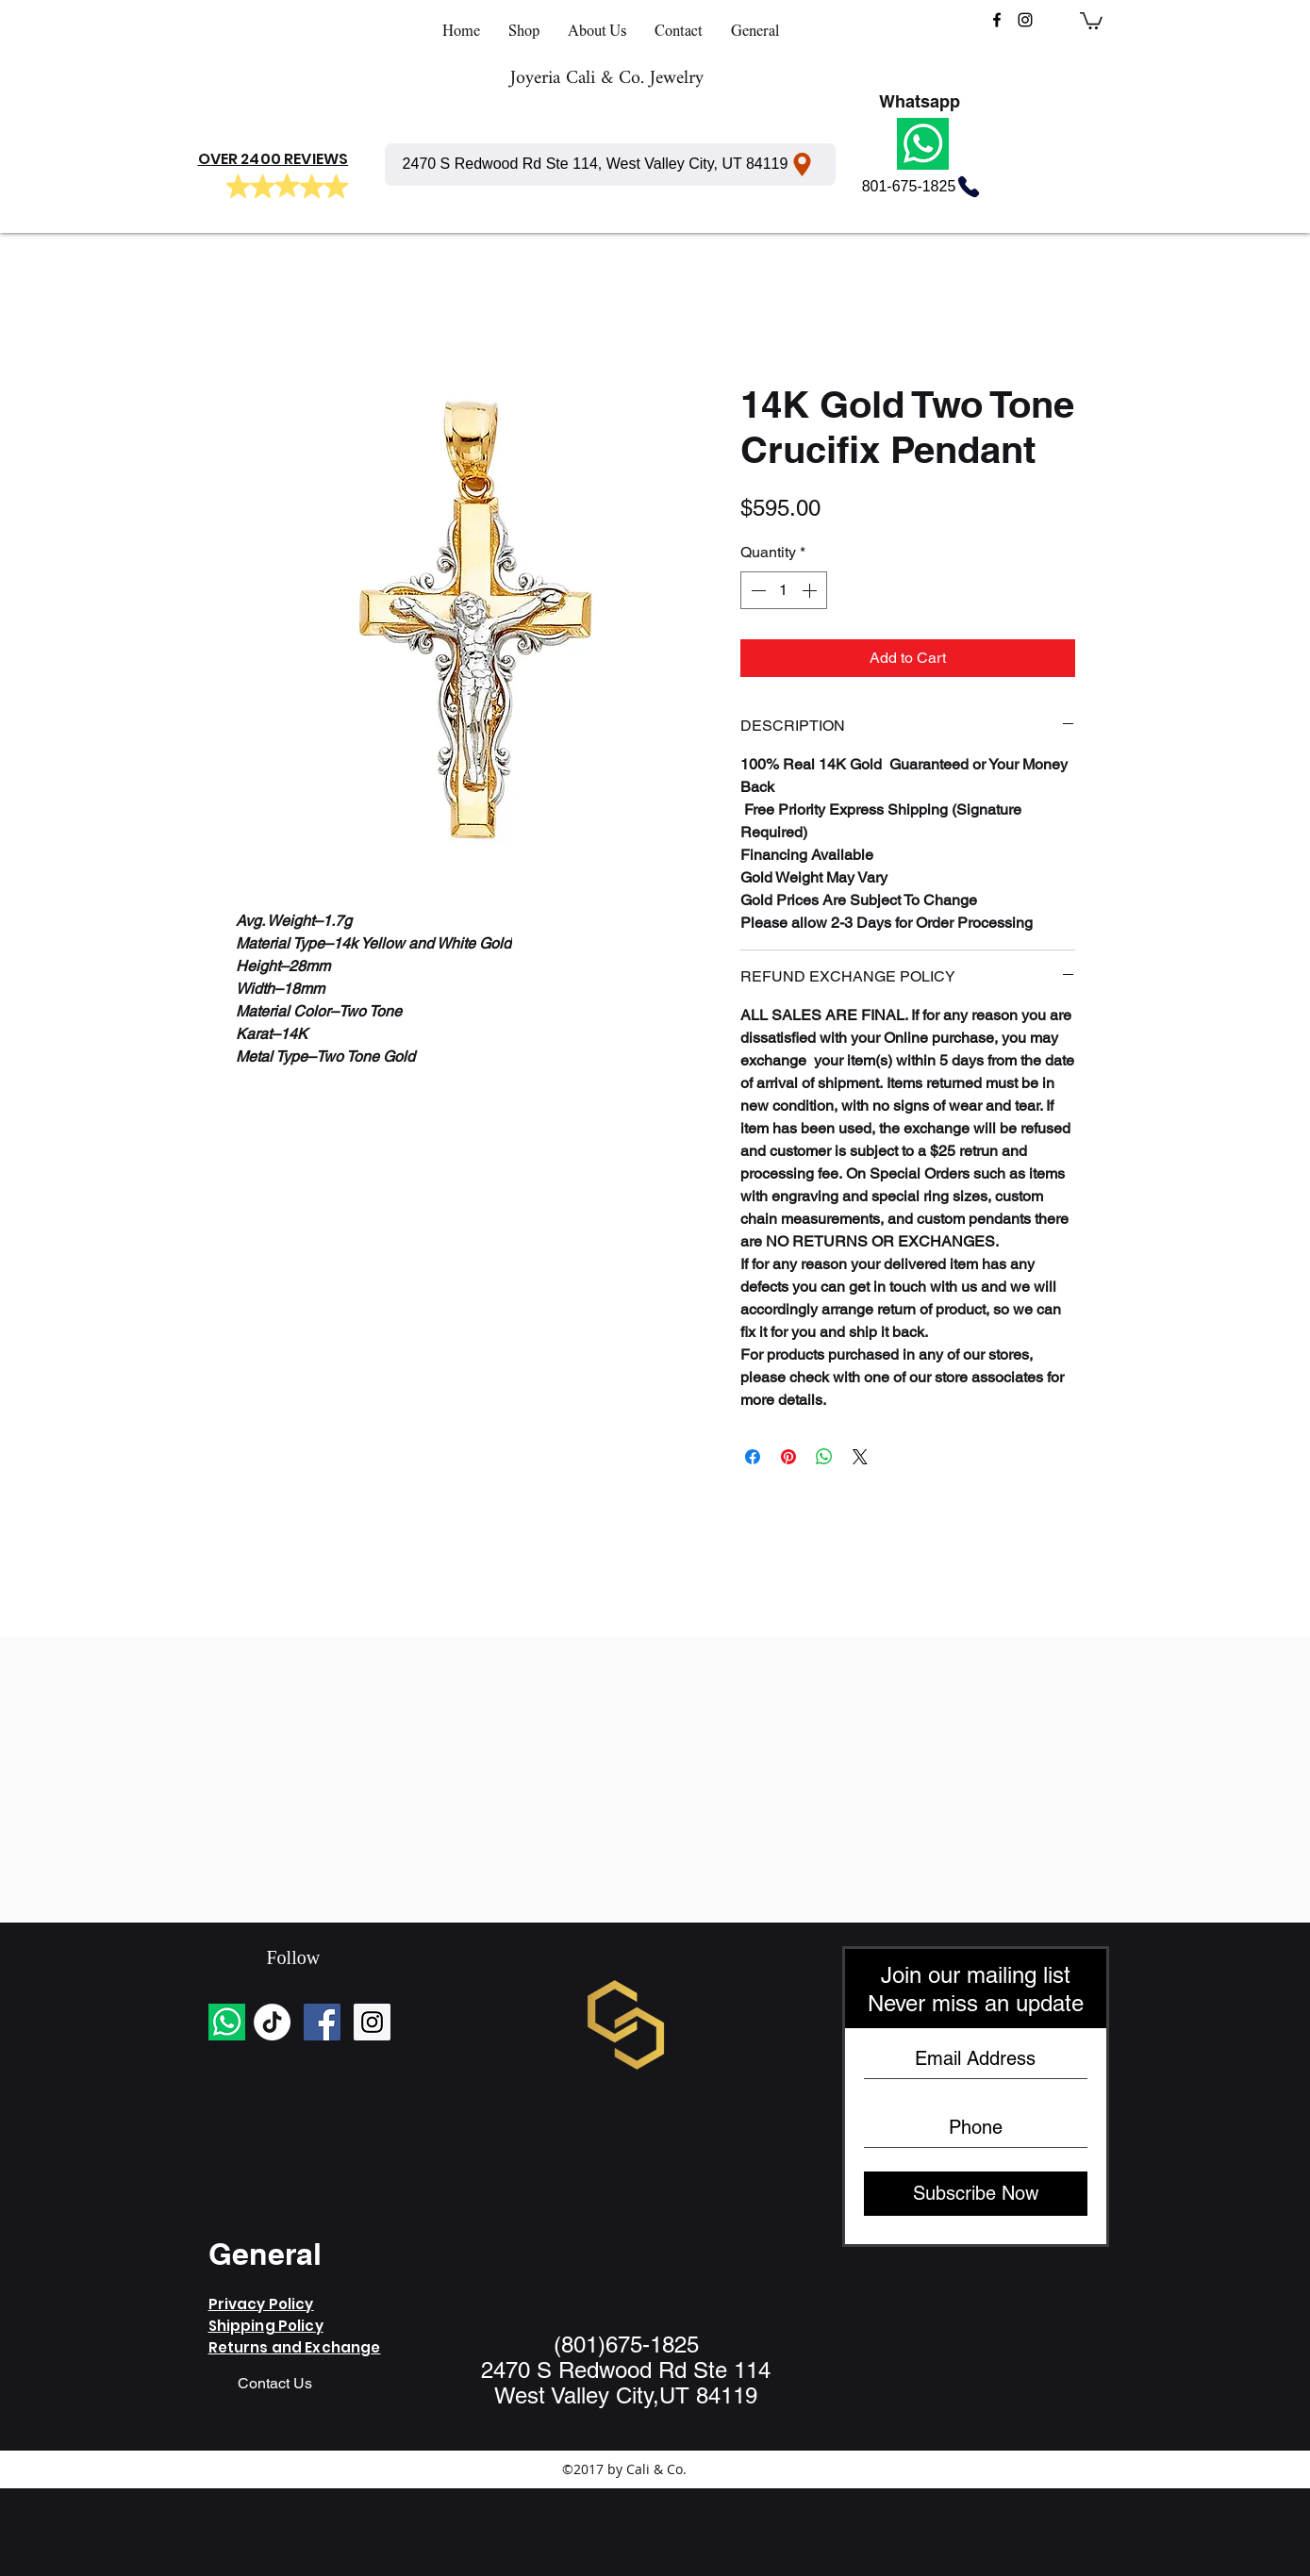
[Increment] (811, 590)
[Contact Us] (275, 2384)
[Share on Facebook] (752, 1456)
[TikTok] (272, 2022)
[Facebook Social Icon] (322, 2022)
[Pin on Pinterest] (788, 1456)
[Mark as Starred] (238, 186)
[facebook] (996, 19)
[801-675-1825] (922, 186)
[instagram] (1025, 19)
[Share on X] (860, 1456)
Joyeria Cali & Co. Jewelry (607, 78)
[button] (1091, 19)
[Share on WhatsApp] (824, 1456)
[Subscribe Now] (975, 2193)
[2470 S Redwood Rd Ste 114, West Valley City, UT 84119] (610, 164)
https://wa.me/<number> (612, 2255)
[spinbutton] (784, 590)
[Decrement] (756, 590)
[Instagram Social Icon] (372, 2022)
